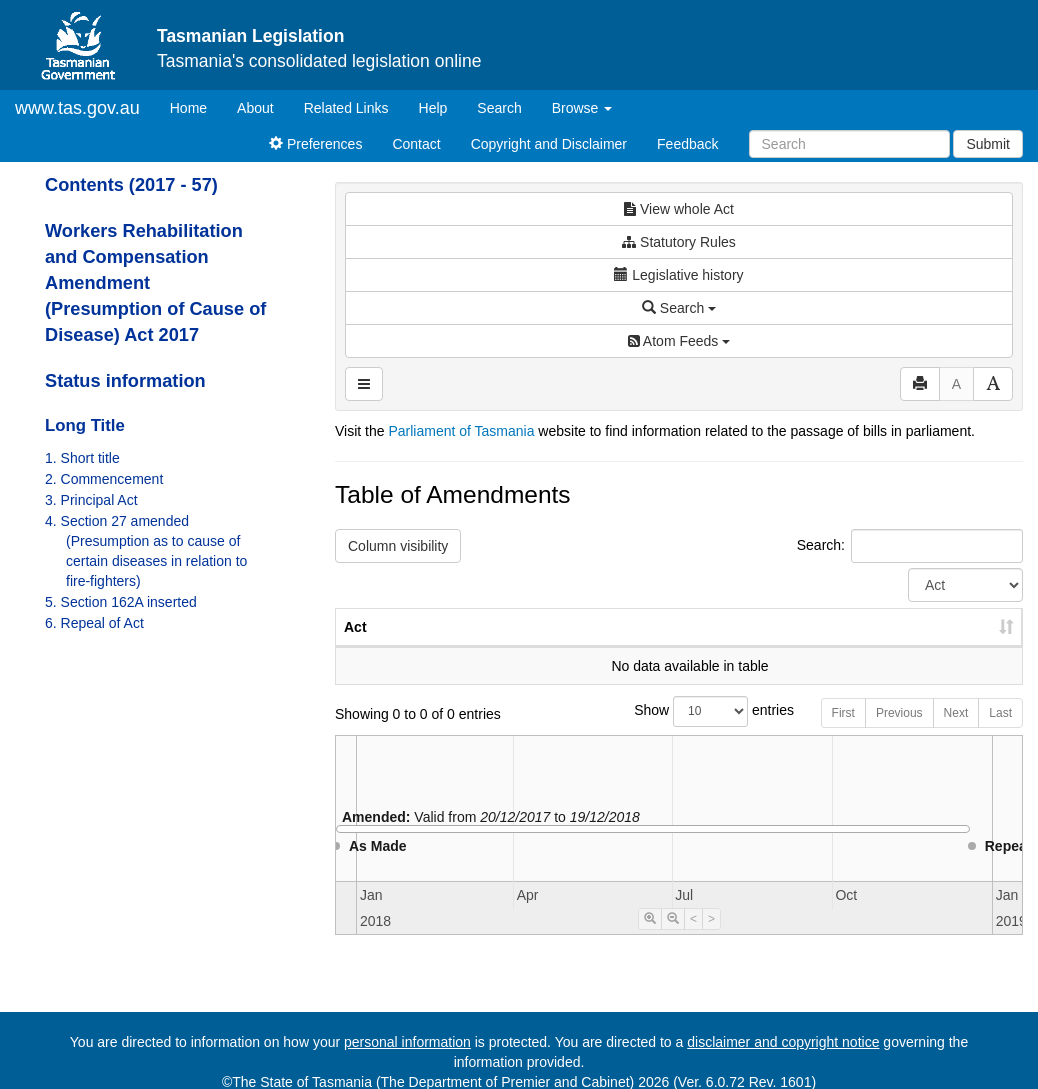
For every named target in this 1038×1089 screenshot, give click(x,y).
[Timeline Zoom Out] (673, 939)
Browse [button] (582, 108)
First (843, 733)
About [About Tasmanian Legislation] (255, 108)
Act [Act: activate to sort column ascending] (355, 647)
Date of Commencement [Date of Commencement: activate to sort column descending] (917, 637)
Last (1000, 733)
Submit (988, 144)
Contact (416, 144)
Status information (125, 381)
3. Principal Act (91, 500)
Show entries (679, 731)
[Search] (849, 144)
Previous (899, 733)
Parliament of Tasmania (461, 431)
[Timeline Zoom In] (650, 939)
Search (499, 108)
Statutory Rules (679, 242)
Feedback (687, 144)
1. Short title (82, 458)
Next (956, 733)
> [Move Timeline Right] (711, 939)
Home (196, 106)
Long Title (85, 425)
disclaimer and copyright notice (783, 1042)
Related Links (346, 108)
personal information (407, 1042)
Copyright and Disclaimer (549, 144)
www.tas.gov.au (77, 108)
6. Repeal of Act (94, 623)
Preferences (315, 144)
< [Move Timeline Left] (693, 939)
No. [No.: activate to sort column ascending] (688, 647)
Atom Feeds (679, 341)
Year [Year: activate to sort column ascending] (780, 647)
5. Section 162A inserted (121, 602)
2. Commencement (104, 479)
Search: (910, 546)
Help (433, 108)
